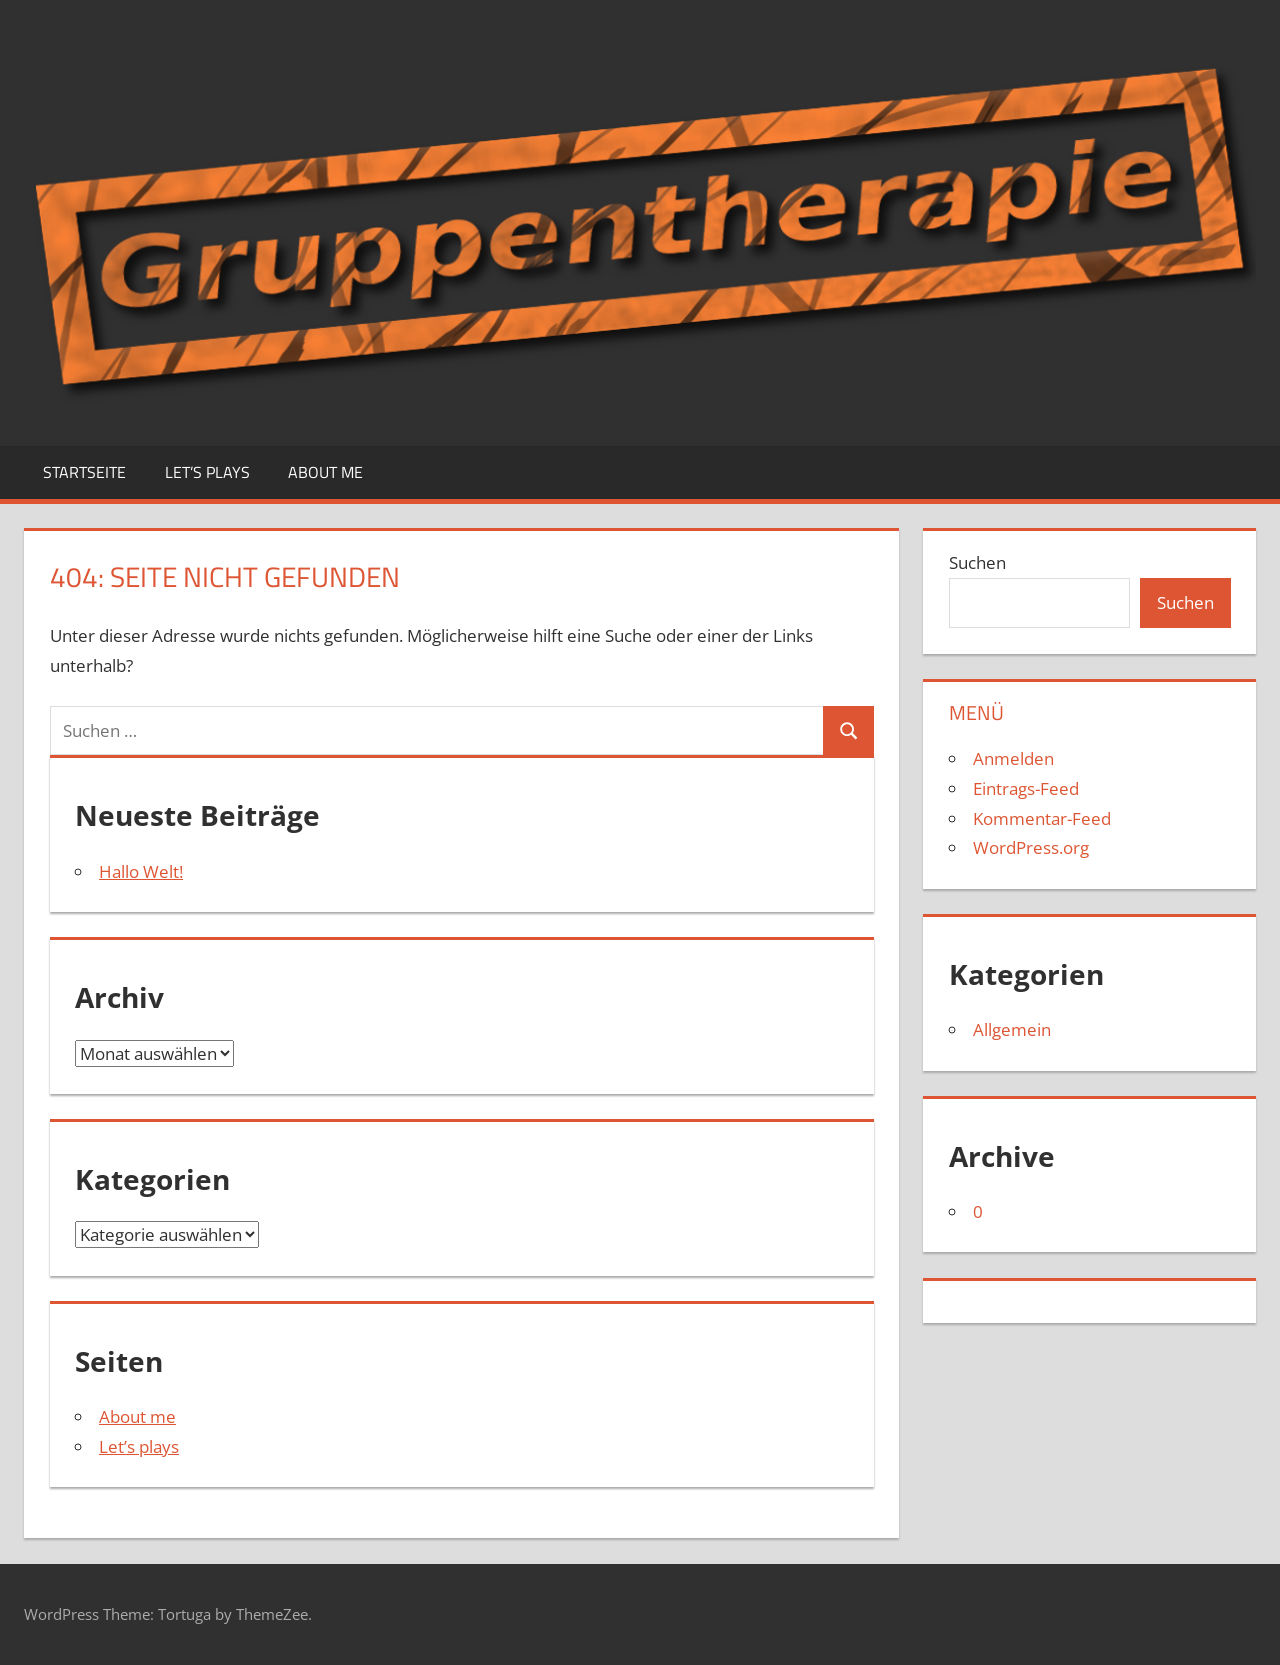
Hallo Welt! (141, 871)
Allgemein (1012, 1029)
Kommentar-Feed (1042, 818)
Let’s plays (207, 472)
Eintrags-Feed (1026, 788)
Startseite (84, 472)
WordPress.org (1031, 847)
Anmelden (1013, 758)
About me (325, 472)
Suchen (977, 562)
